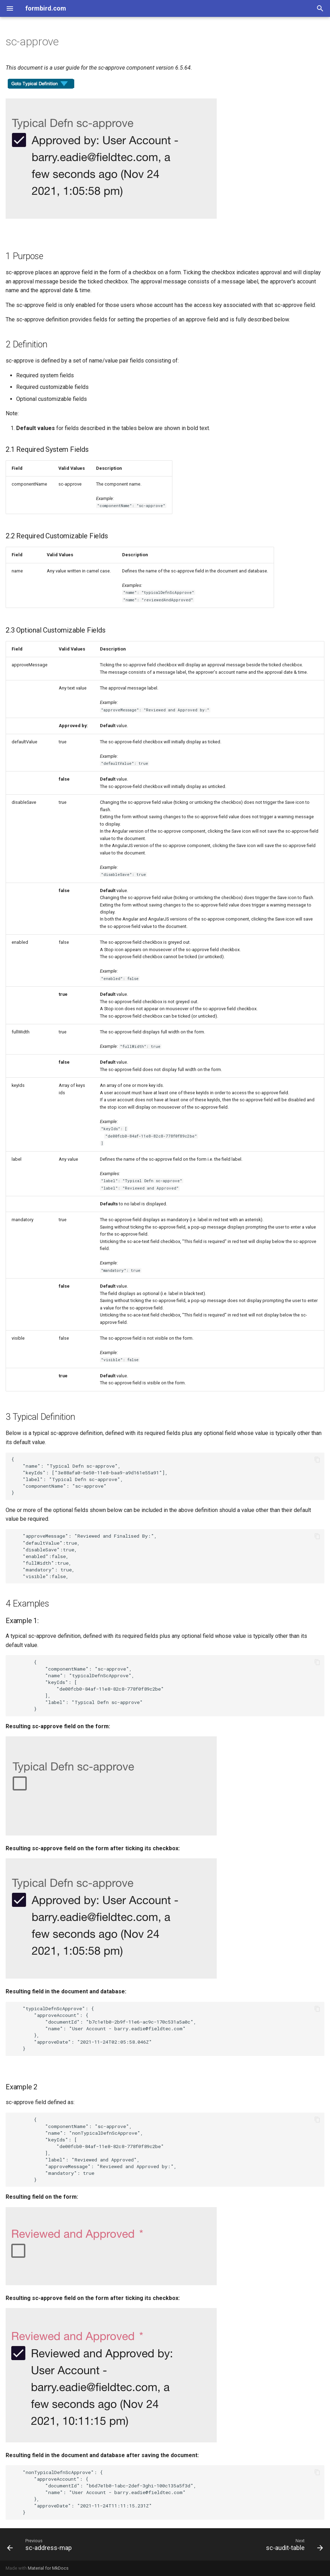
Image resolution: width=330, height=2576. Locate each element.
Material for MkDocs (48, 2568)
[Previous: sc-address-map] (41, 2544)
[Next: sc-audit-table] (293, 2544)
